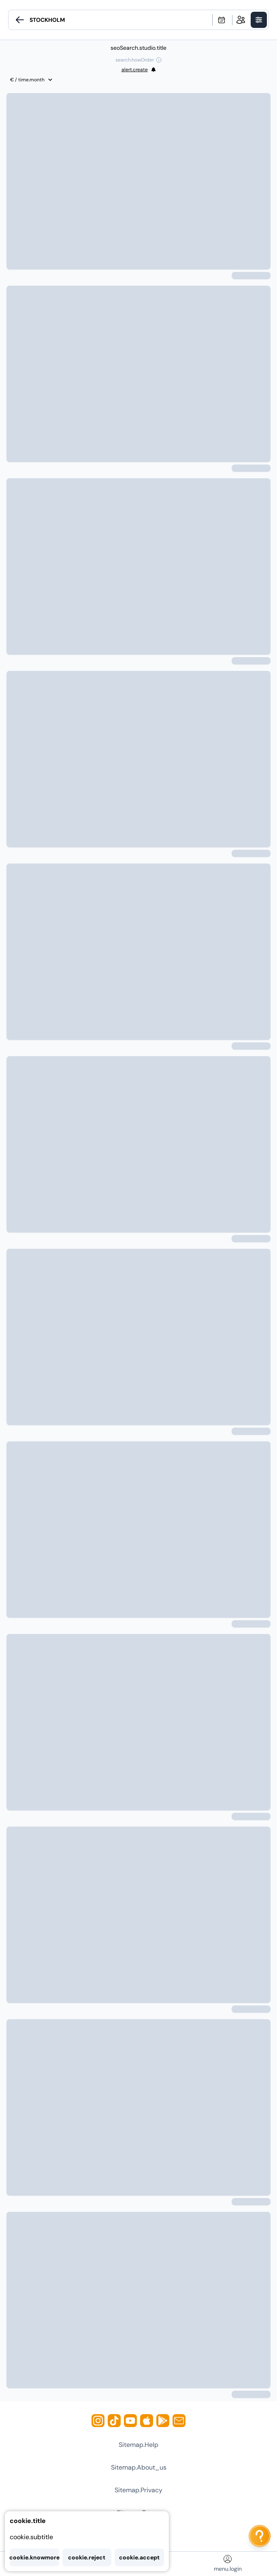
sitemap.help (138, 2444)
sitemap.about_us (138, 2467)
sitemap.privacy (138, 2490)
